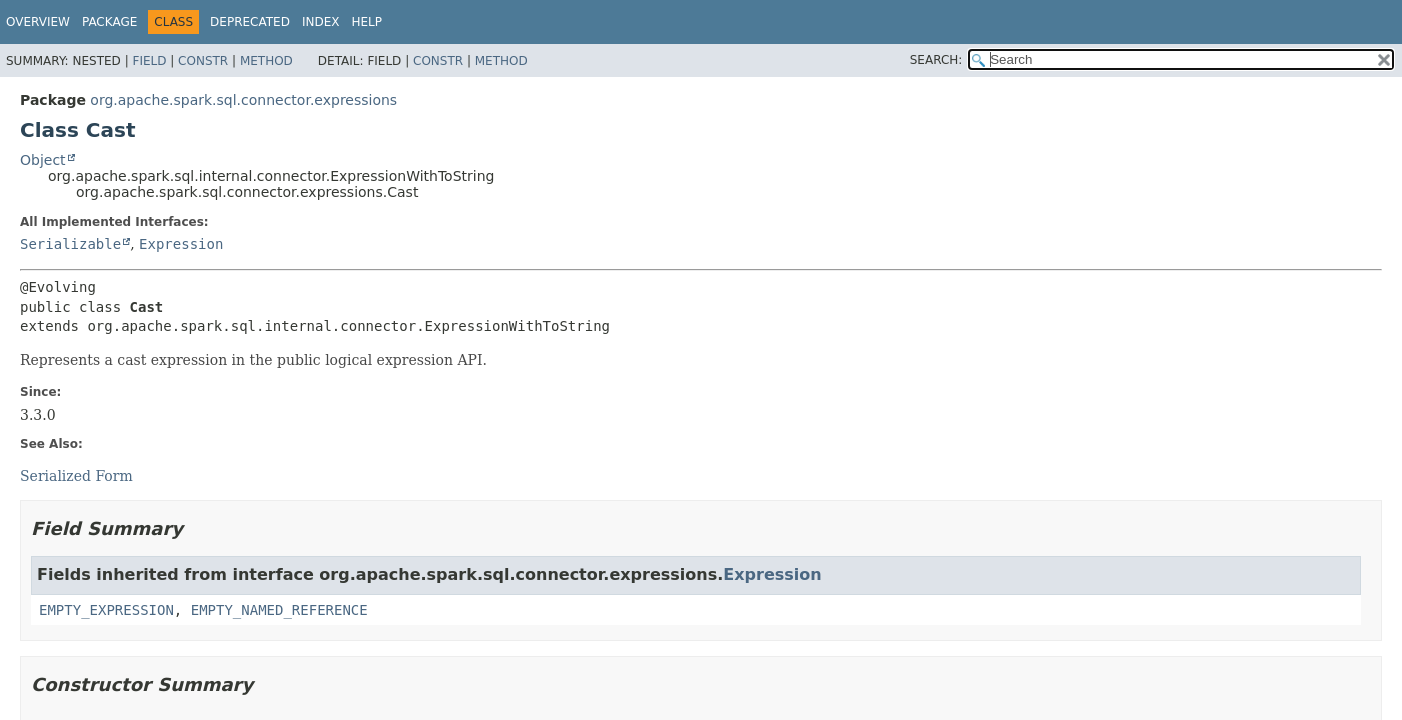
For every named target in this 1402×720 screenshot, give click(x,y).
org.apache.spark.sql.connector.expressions (243, 100)
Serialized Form (76, 476)
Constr (203, 61)
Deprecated (250, 22)
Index (321, 22)
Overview (38, 22)
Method (266, 61)
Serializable (70, 244)
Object (43, 160)
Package (109, 22)
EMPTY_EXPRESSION (106, 610)
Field (149, 61)
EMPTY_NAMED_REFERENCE (279, 610)
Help (366, 22)
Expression (181, 244)
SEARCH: (936, 60)
